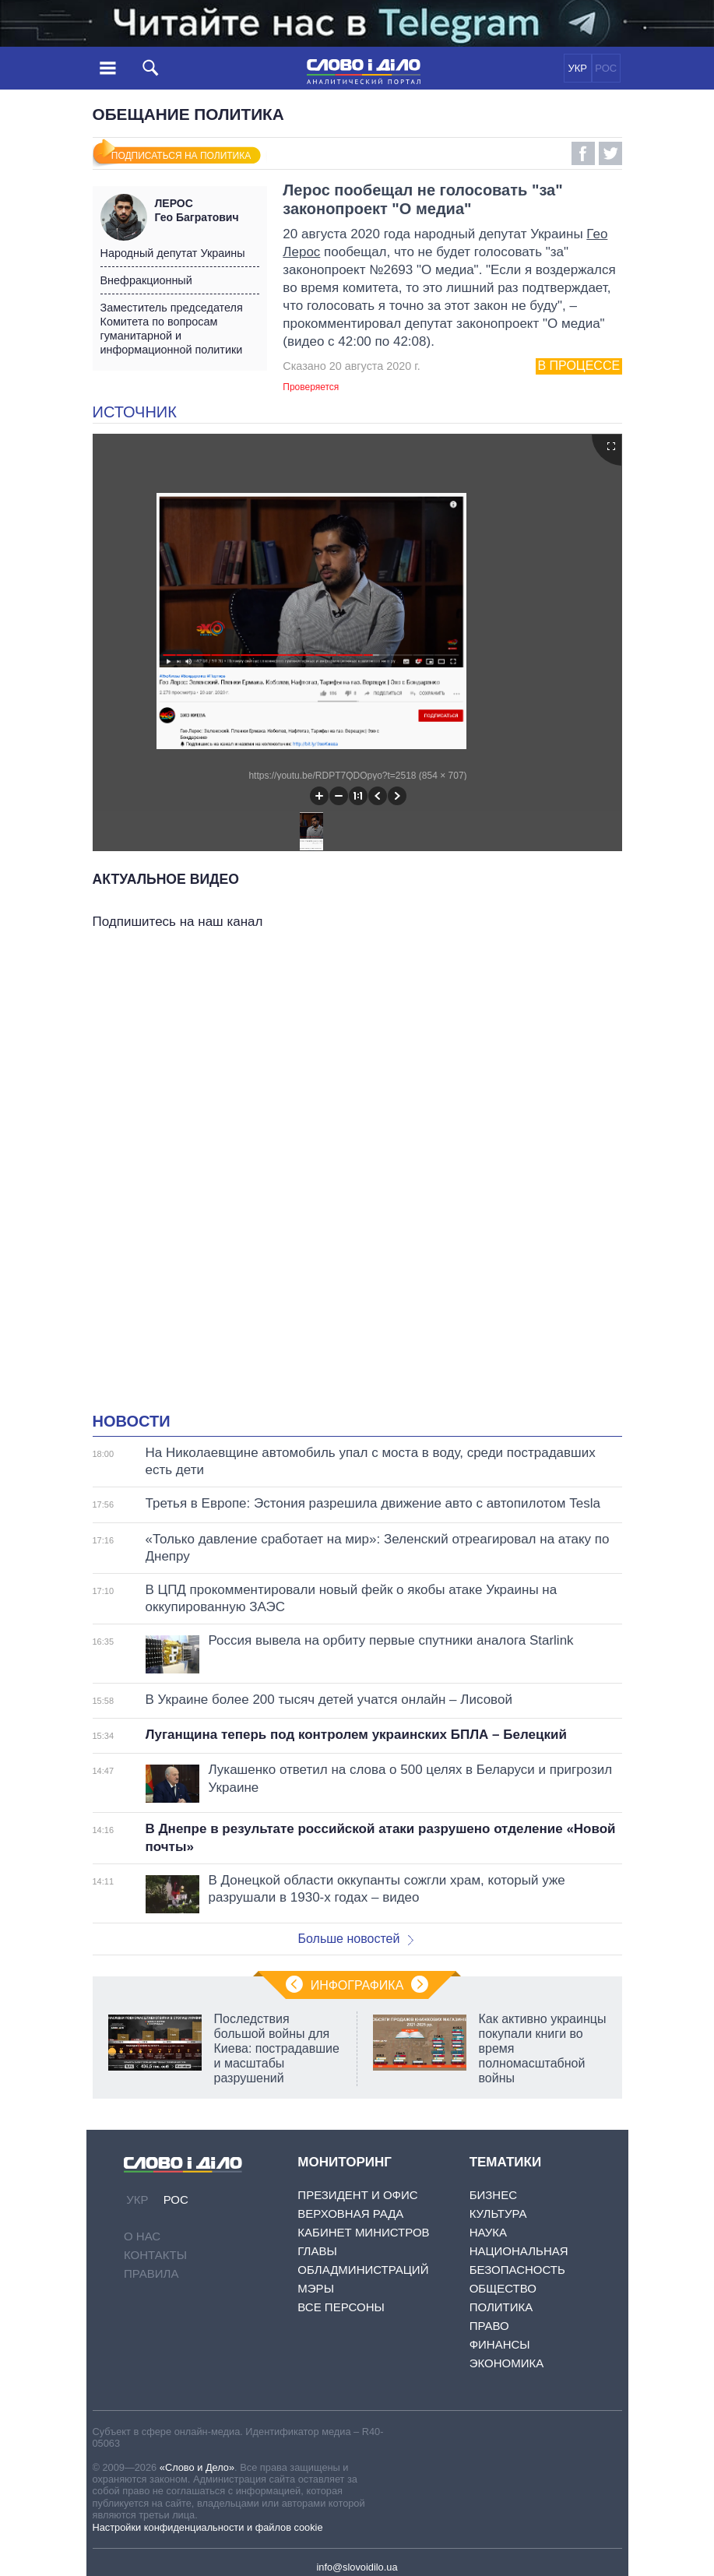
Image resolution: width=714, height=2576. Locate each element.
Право (489, 2325)
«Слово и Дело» (197, 2467)
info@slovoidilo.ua (356, 2567)
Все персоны (340, 2307)
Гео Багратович (207, 210)
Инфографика (357, 1985)
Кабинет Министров (363, 2232)
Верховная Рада (350, 2213)
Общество (503, 2288)
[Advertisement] (357, 1089)
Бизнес (493, 2194)
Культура (498, 2213)
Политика (501, 2307)
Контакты (155, 2254)
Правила (151, 2273)
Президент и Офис (357, 2194)
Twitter (610, 153)
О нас (142, 2236)
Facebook (583, 153)
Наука (488, 2232)
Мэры (315, 2288)
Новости (132, 1421)
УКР (577, 68)
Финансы (500, 2344)
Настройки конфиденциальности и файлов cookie (208, 2527)
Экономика (507, 2363)
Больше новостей (356, 1938)
